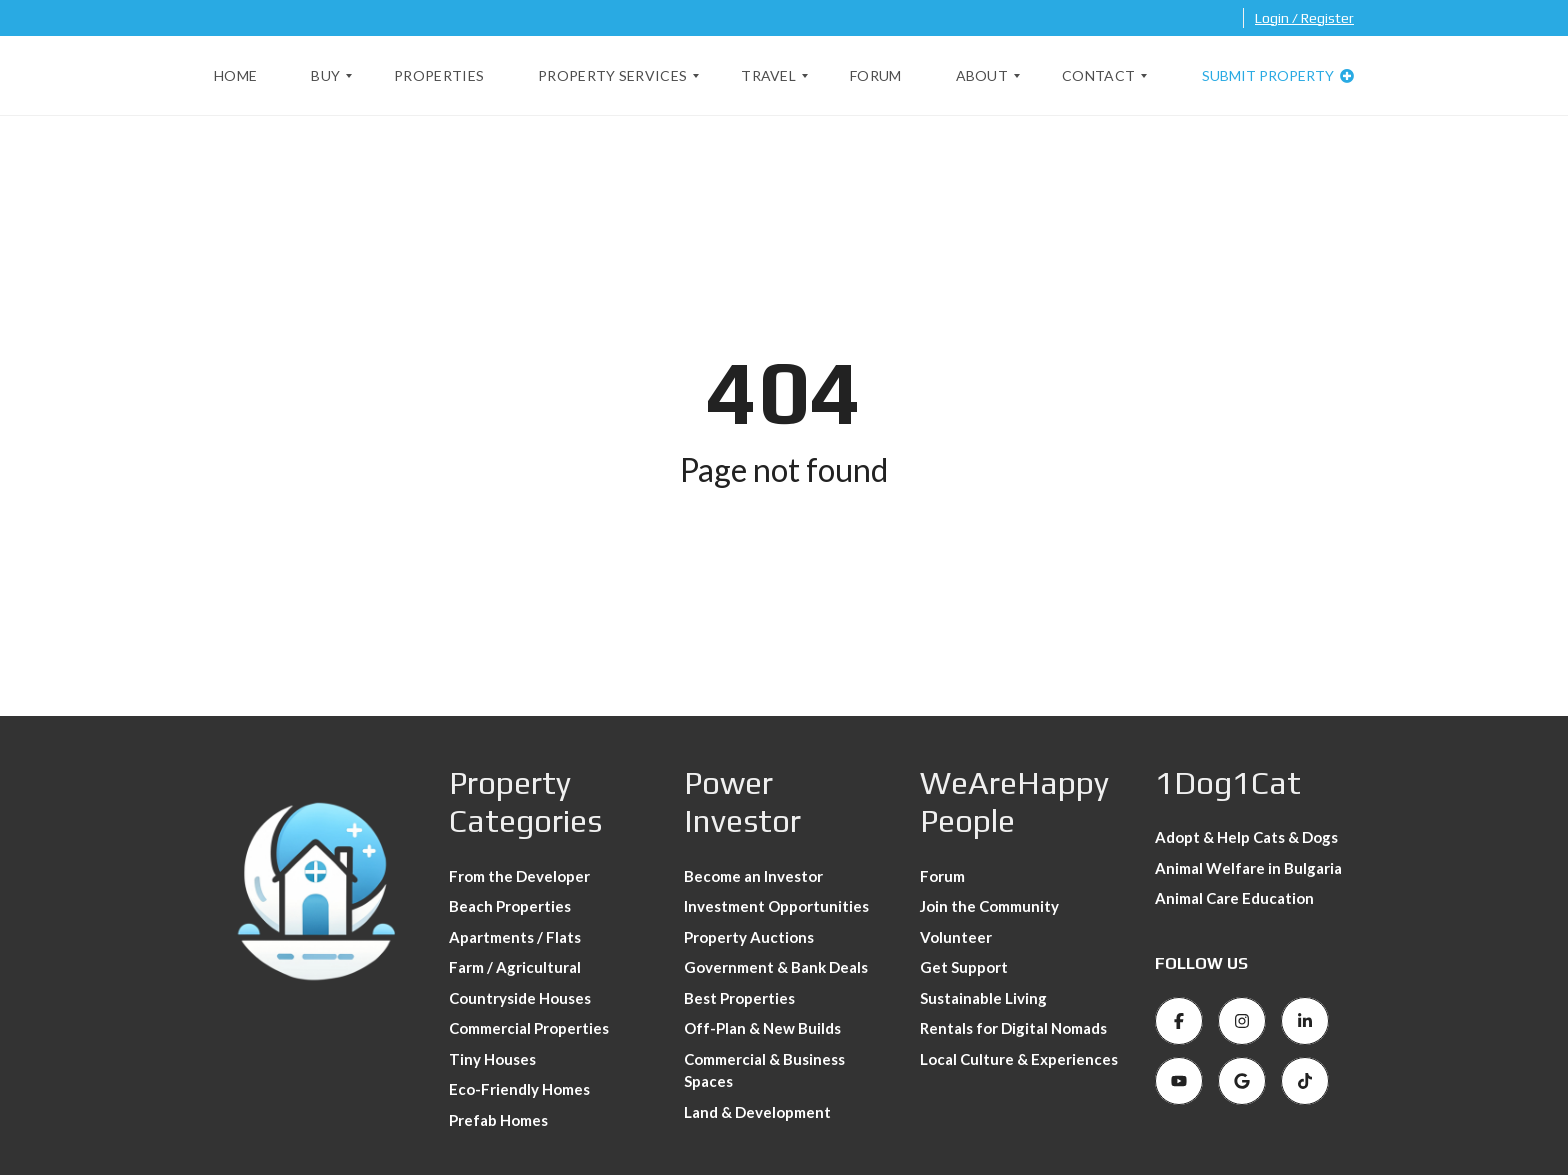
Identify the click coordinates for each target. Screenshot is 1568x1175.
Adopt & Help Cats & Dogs (1246, 837)
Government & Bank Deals (776, 967)
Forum (942, 876)
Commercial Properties (529, 1028)
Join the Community (989, 906)
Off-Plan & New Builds (762, 1028)
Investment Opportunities (776, 906)
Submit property (1278, 75)
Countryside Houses (520, 998)
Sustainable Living (983, 998)
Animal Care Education (1234, 898)
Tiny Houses (492, 1059)
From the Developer (519, 876)
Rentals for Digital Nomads (1013, 1028)
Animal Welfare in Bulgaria (1248, 868)
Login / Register (1304, 18)
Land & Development (757, 1112)
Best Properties (739, 998)
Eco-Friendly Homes (519, 1089)
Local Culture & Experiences (1019, 1059)
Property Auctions (749, 937)
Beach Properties (510, 906)
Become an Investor (753, 876)
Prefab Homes (498, 1120)
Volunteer (956, 937)
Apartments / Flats (515, 937)
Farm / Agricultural (515, 967)
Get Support (964, 967)
